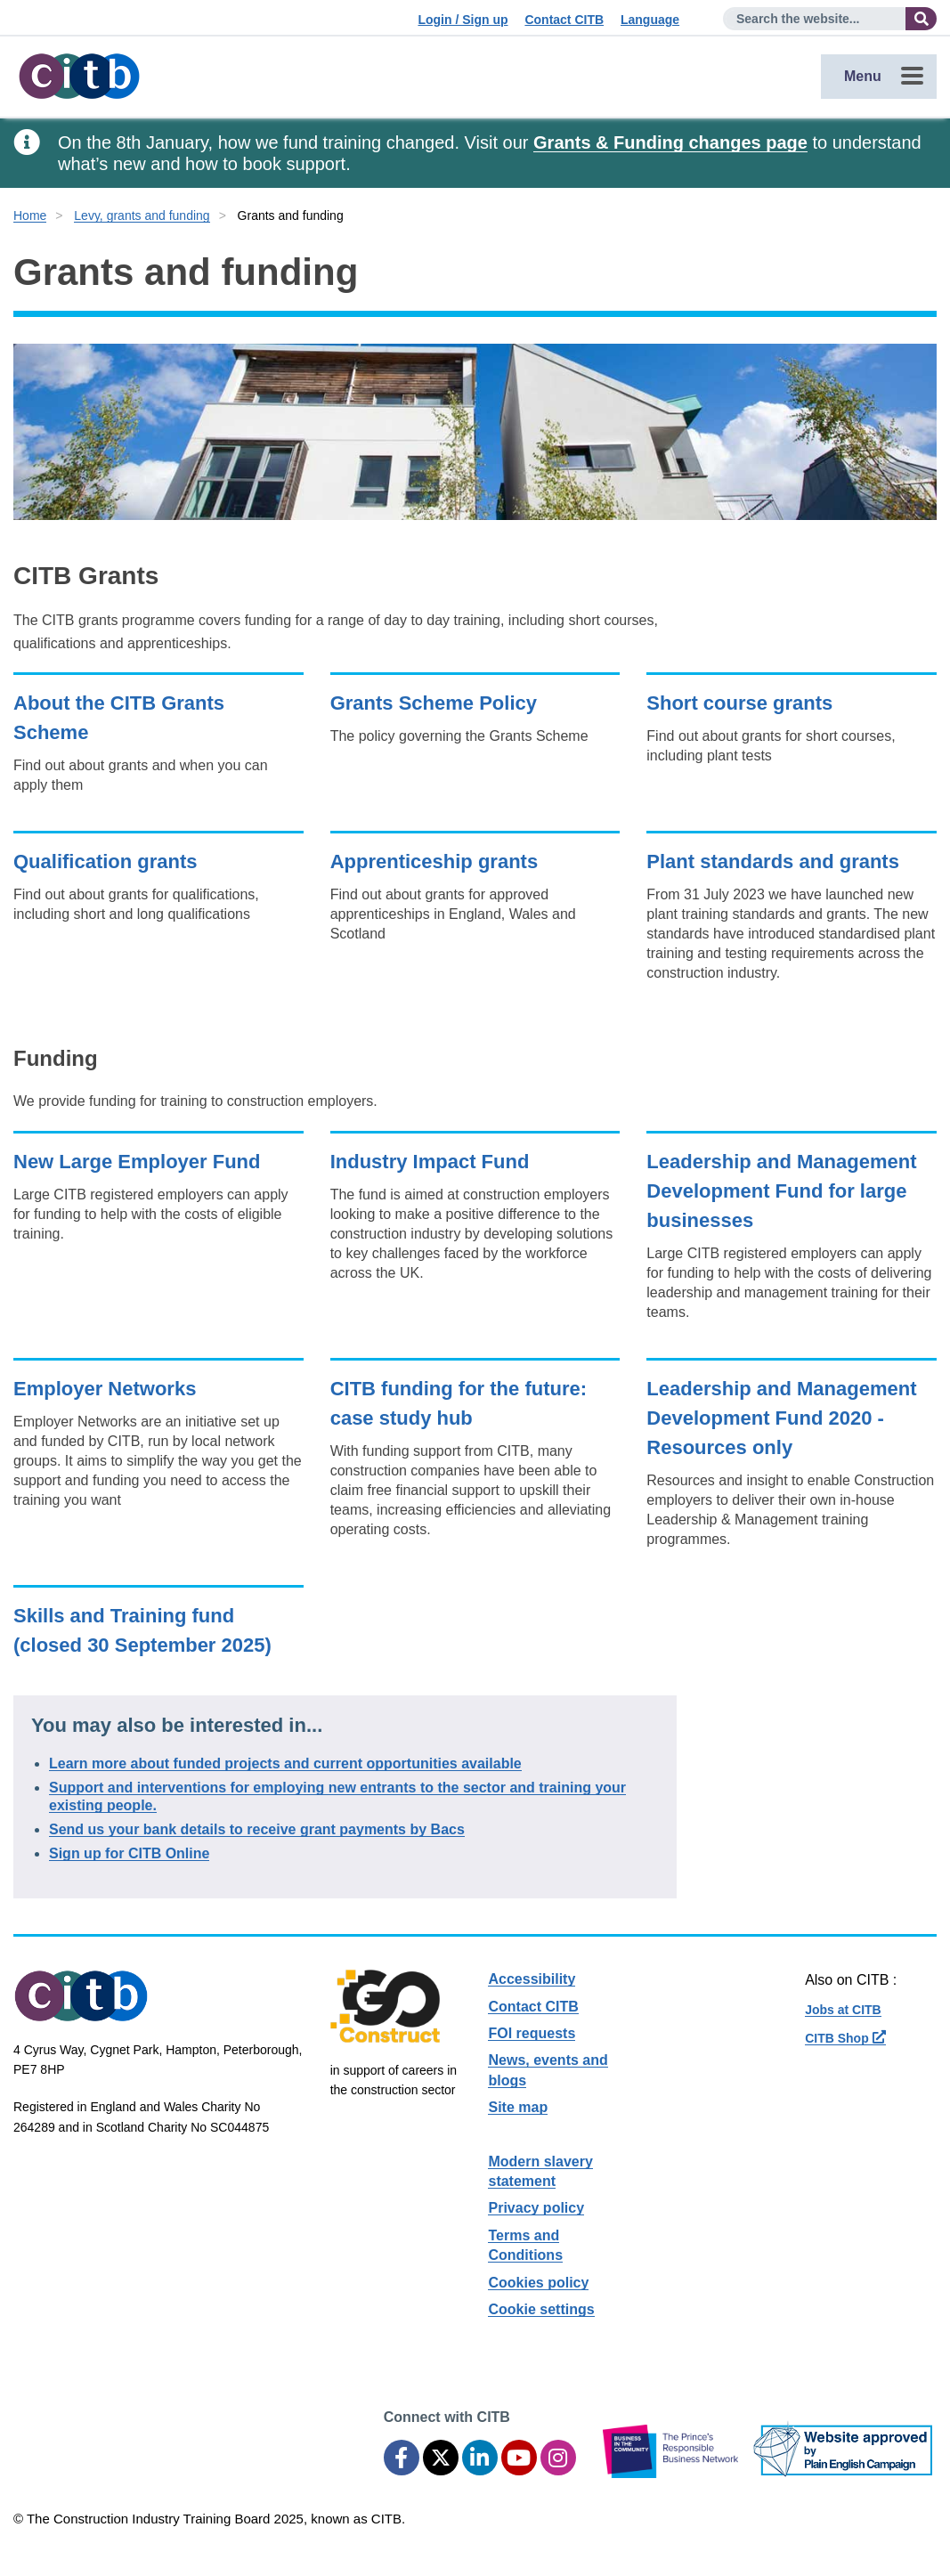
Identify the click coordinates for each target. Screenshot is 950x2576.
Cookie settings (541, 2309)
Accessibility (531, 1979)
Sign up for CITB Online (129, 1853)
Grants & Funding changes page (670, 142)
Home (29, 215)
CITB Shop (845, 2038)
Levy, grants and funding (141, 215)
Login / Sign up (462, 19)
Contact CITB (564, 19)
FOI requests (531, 2033)
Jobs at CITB (843, 2010)
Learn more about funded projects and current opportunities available (285, 1763)
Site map (518, 2107)
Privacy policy (536, 2207)
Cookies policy (538, 2282)
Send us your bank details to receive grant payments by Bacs (257, 1829)
